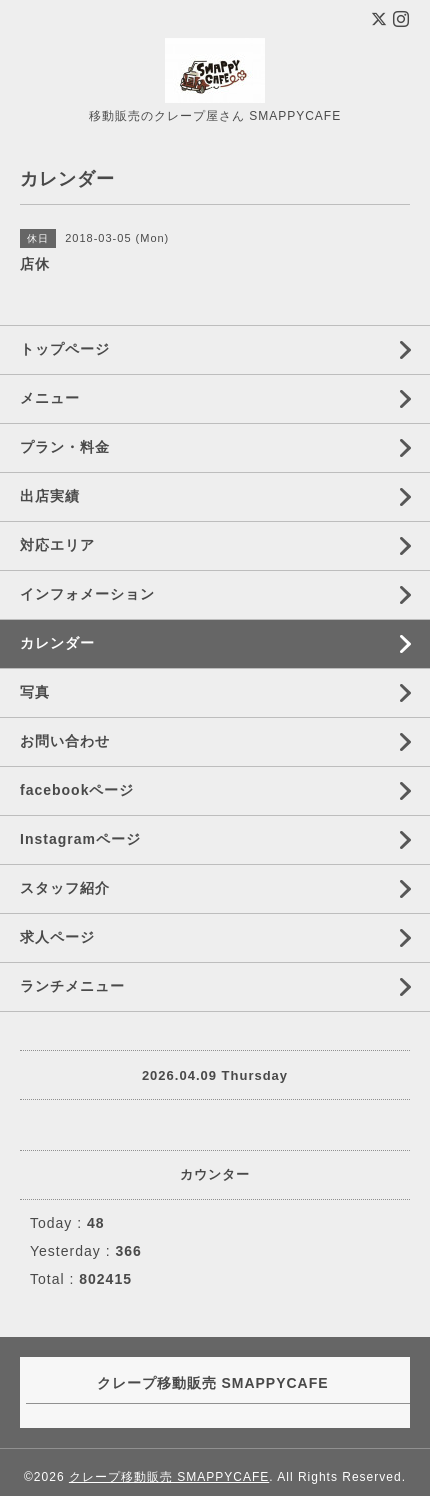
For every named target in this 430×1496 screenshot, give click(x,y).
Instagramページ (80, 839)
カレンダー (57, 643)
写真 (35, 692)
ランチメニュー (72, 986)
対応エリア (57, 545)
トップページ (65, 349)
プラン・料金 (65, 447)
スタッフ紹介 (65, 888)
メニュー (50, 398)
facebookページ (77, 790)
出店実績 (50, 496)
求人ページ (57, 937)
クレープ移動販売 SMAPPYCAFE (169, 1477)
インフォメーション (87, 594)
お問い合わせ (65, 741)
